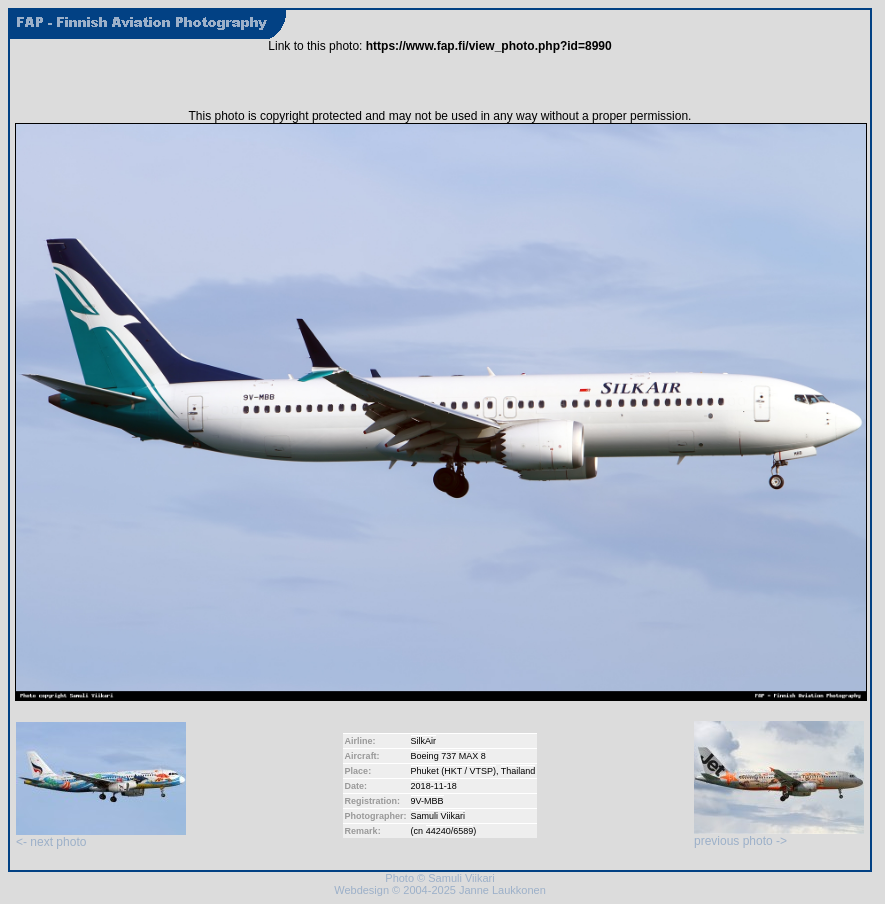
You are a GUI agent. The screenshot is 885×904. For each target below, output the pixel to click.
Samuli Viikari (438, 816)
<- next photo (101, 836)
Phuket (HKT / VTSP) (453, 771)
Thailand (518, 771)
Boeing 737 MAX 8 (448, 756)
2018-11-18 (434, 786)
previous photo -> (779, 835)
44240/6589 (450, 831)
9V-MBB (427, 801)
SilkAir (424, 741)
